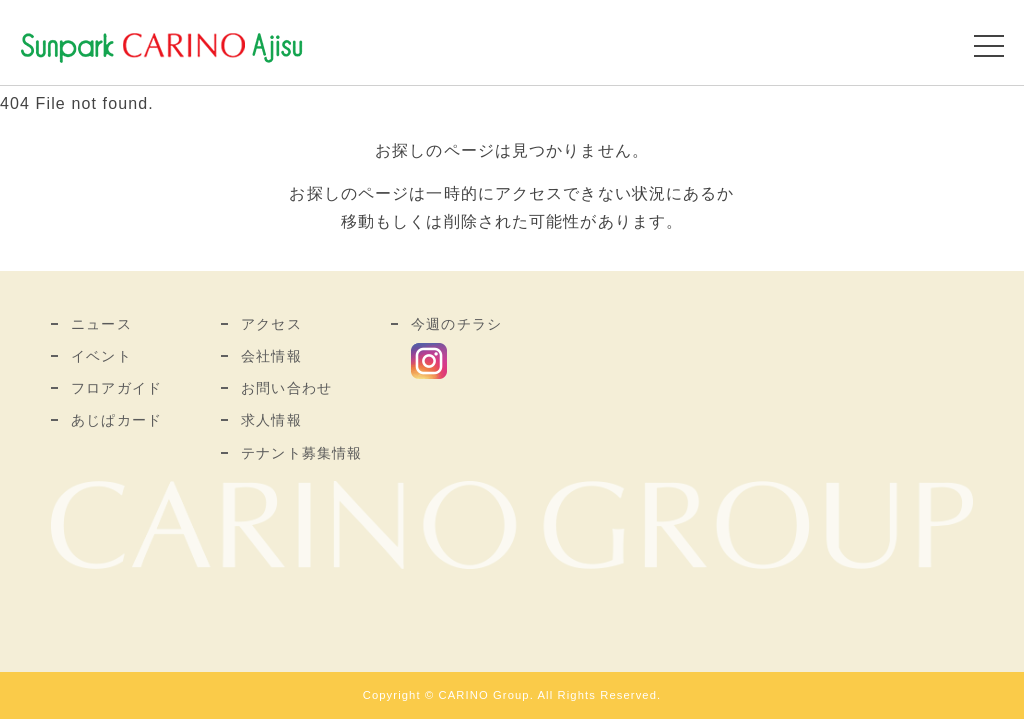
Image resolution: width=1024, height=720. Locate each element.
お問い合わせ (286, 388)
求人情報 (271, 420)
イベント (101, 356)
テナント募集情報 (301, 453)
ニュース (101, 324)
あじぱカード (116, 420)
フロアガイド (116, 388)
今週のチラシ (456, 324)
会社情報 (271, 356)
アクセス (271, 324)
